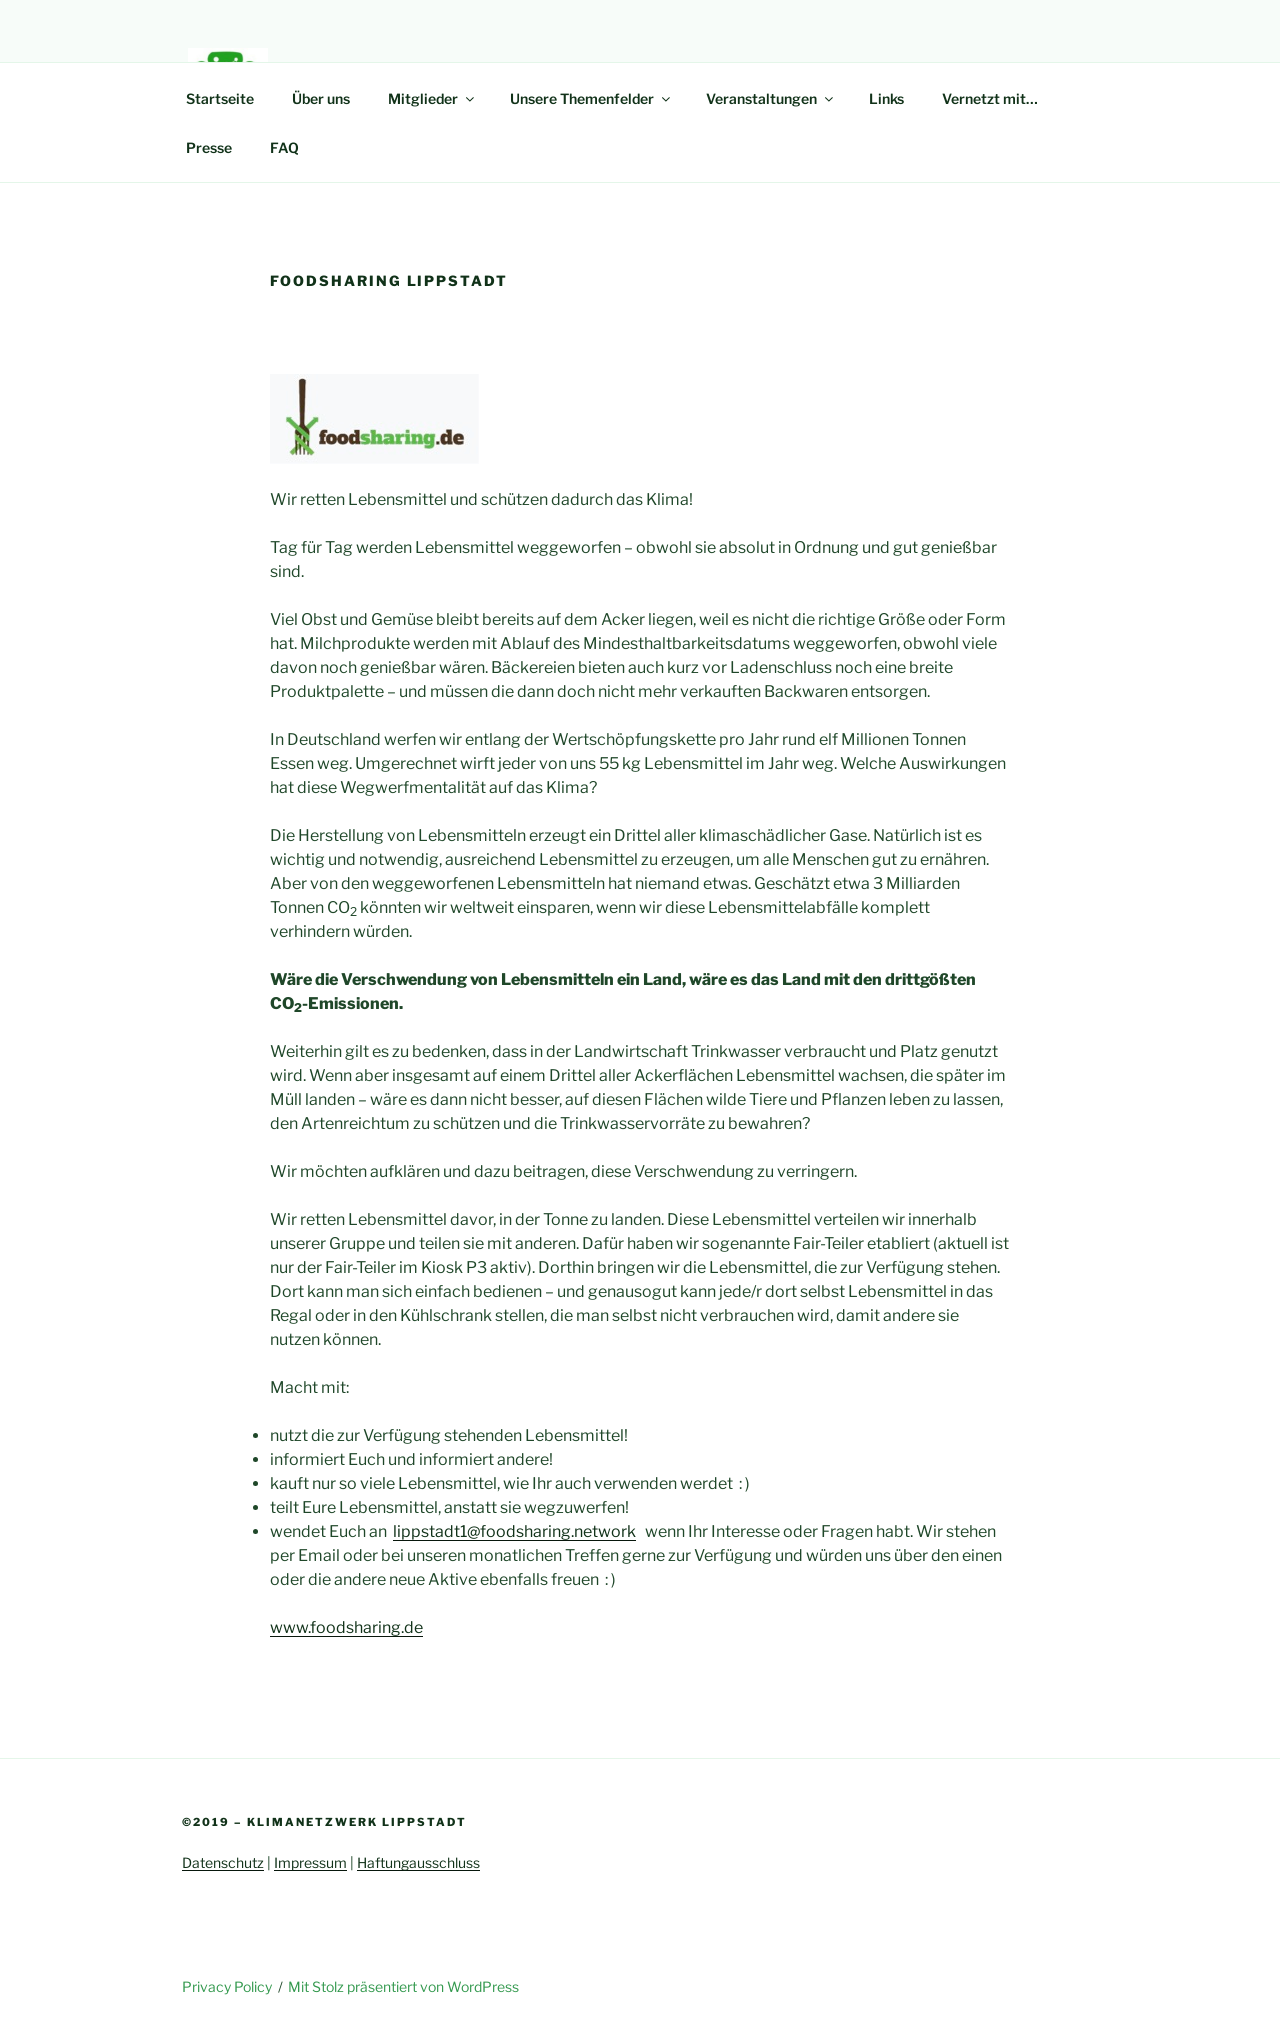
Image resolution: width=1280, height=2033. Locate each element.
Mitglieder (432, 98)
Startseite (220, 98)
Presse (209, 147)
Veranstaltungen (771, 98)
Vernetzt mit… (990, 98)
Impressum (310, 1862)
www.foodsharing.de (346, 1627)
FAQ (284, 147)
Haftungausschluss (418, 1862)
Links (886, 98)
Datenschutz (223, 1862)
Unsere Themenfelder (591, 98)
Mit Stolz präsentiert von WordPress (403, 1986)
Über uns (321, 98)
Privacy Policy (227, 1986)
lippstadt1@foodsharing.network (514, 1531)
